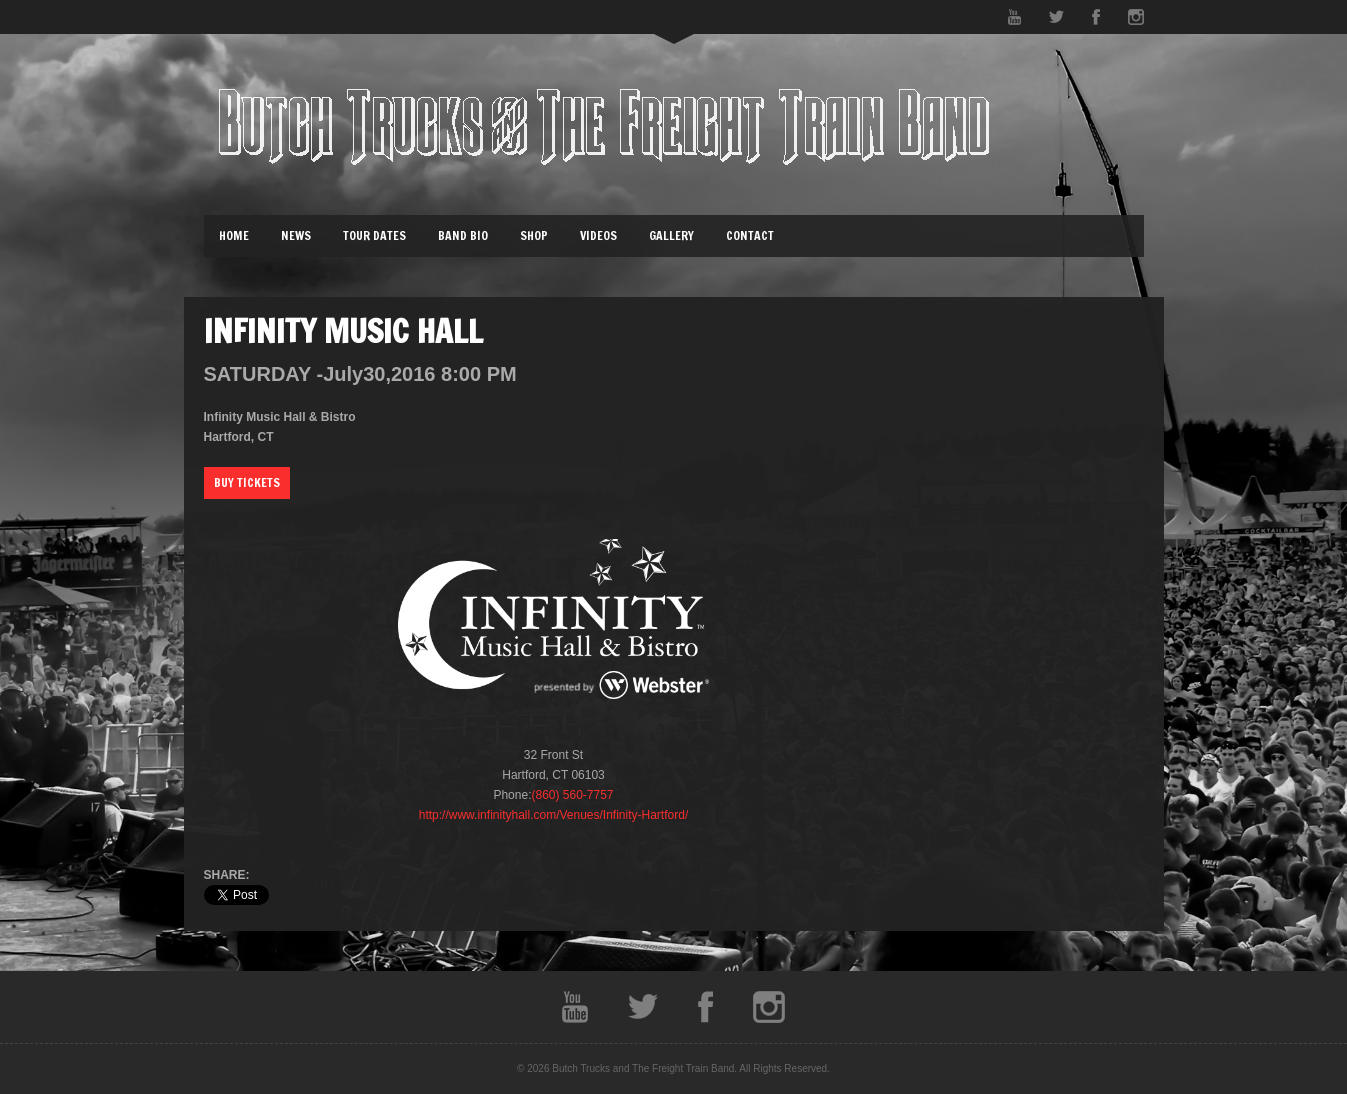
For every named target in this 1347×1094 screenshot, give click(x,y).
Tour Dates (374, 235)
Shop (534, 235)
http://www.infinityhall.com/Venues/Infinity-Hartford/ (553, 815)
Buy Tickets (247, 482)
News (296, 235)
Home (234, 235)
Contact (750, 235)
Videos (598, 235)
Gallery (671, 235)
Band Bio (463, 235)
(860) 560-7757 (572, 795)
